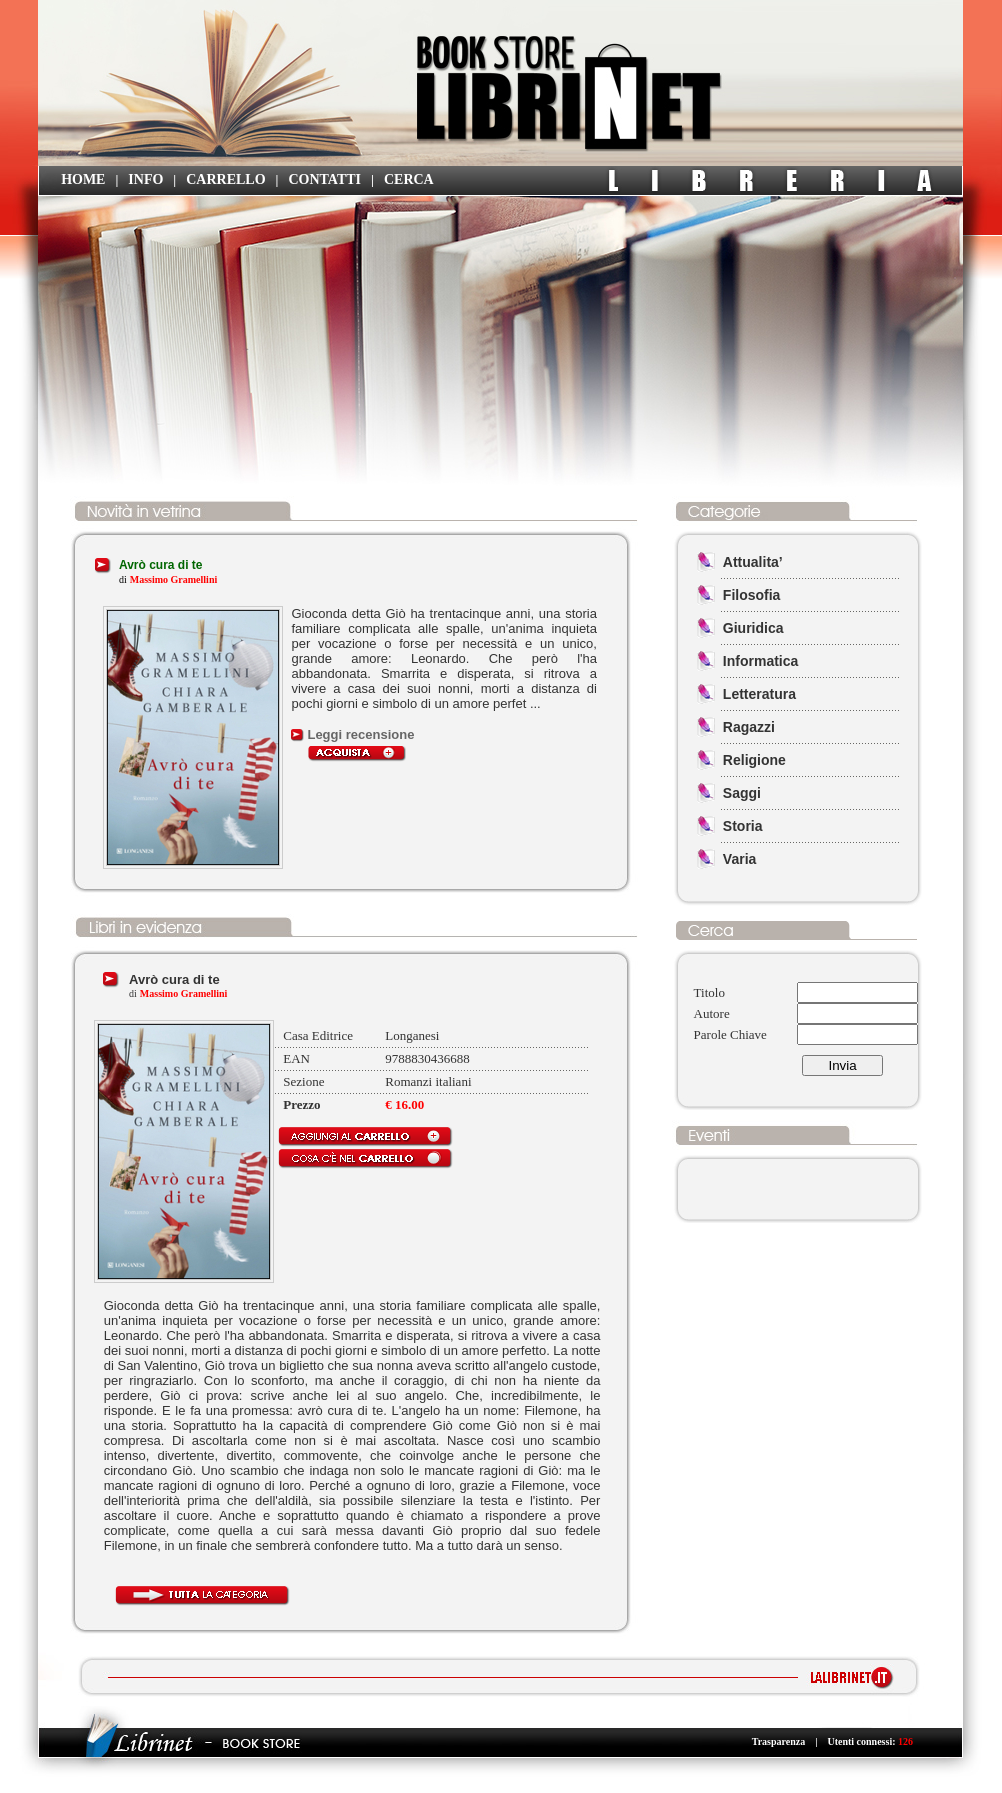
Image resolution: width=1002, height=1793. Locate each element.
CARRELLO (225, 179)
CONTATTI (324, 179)
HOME (83, 179)
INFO (145, 179)
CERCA (409, 179)
